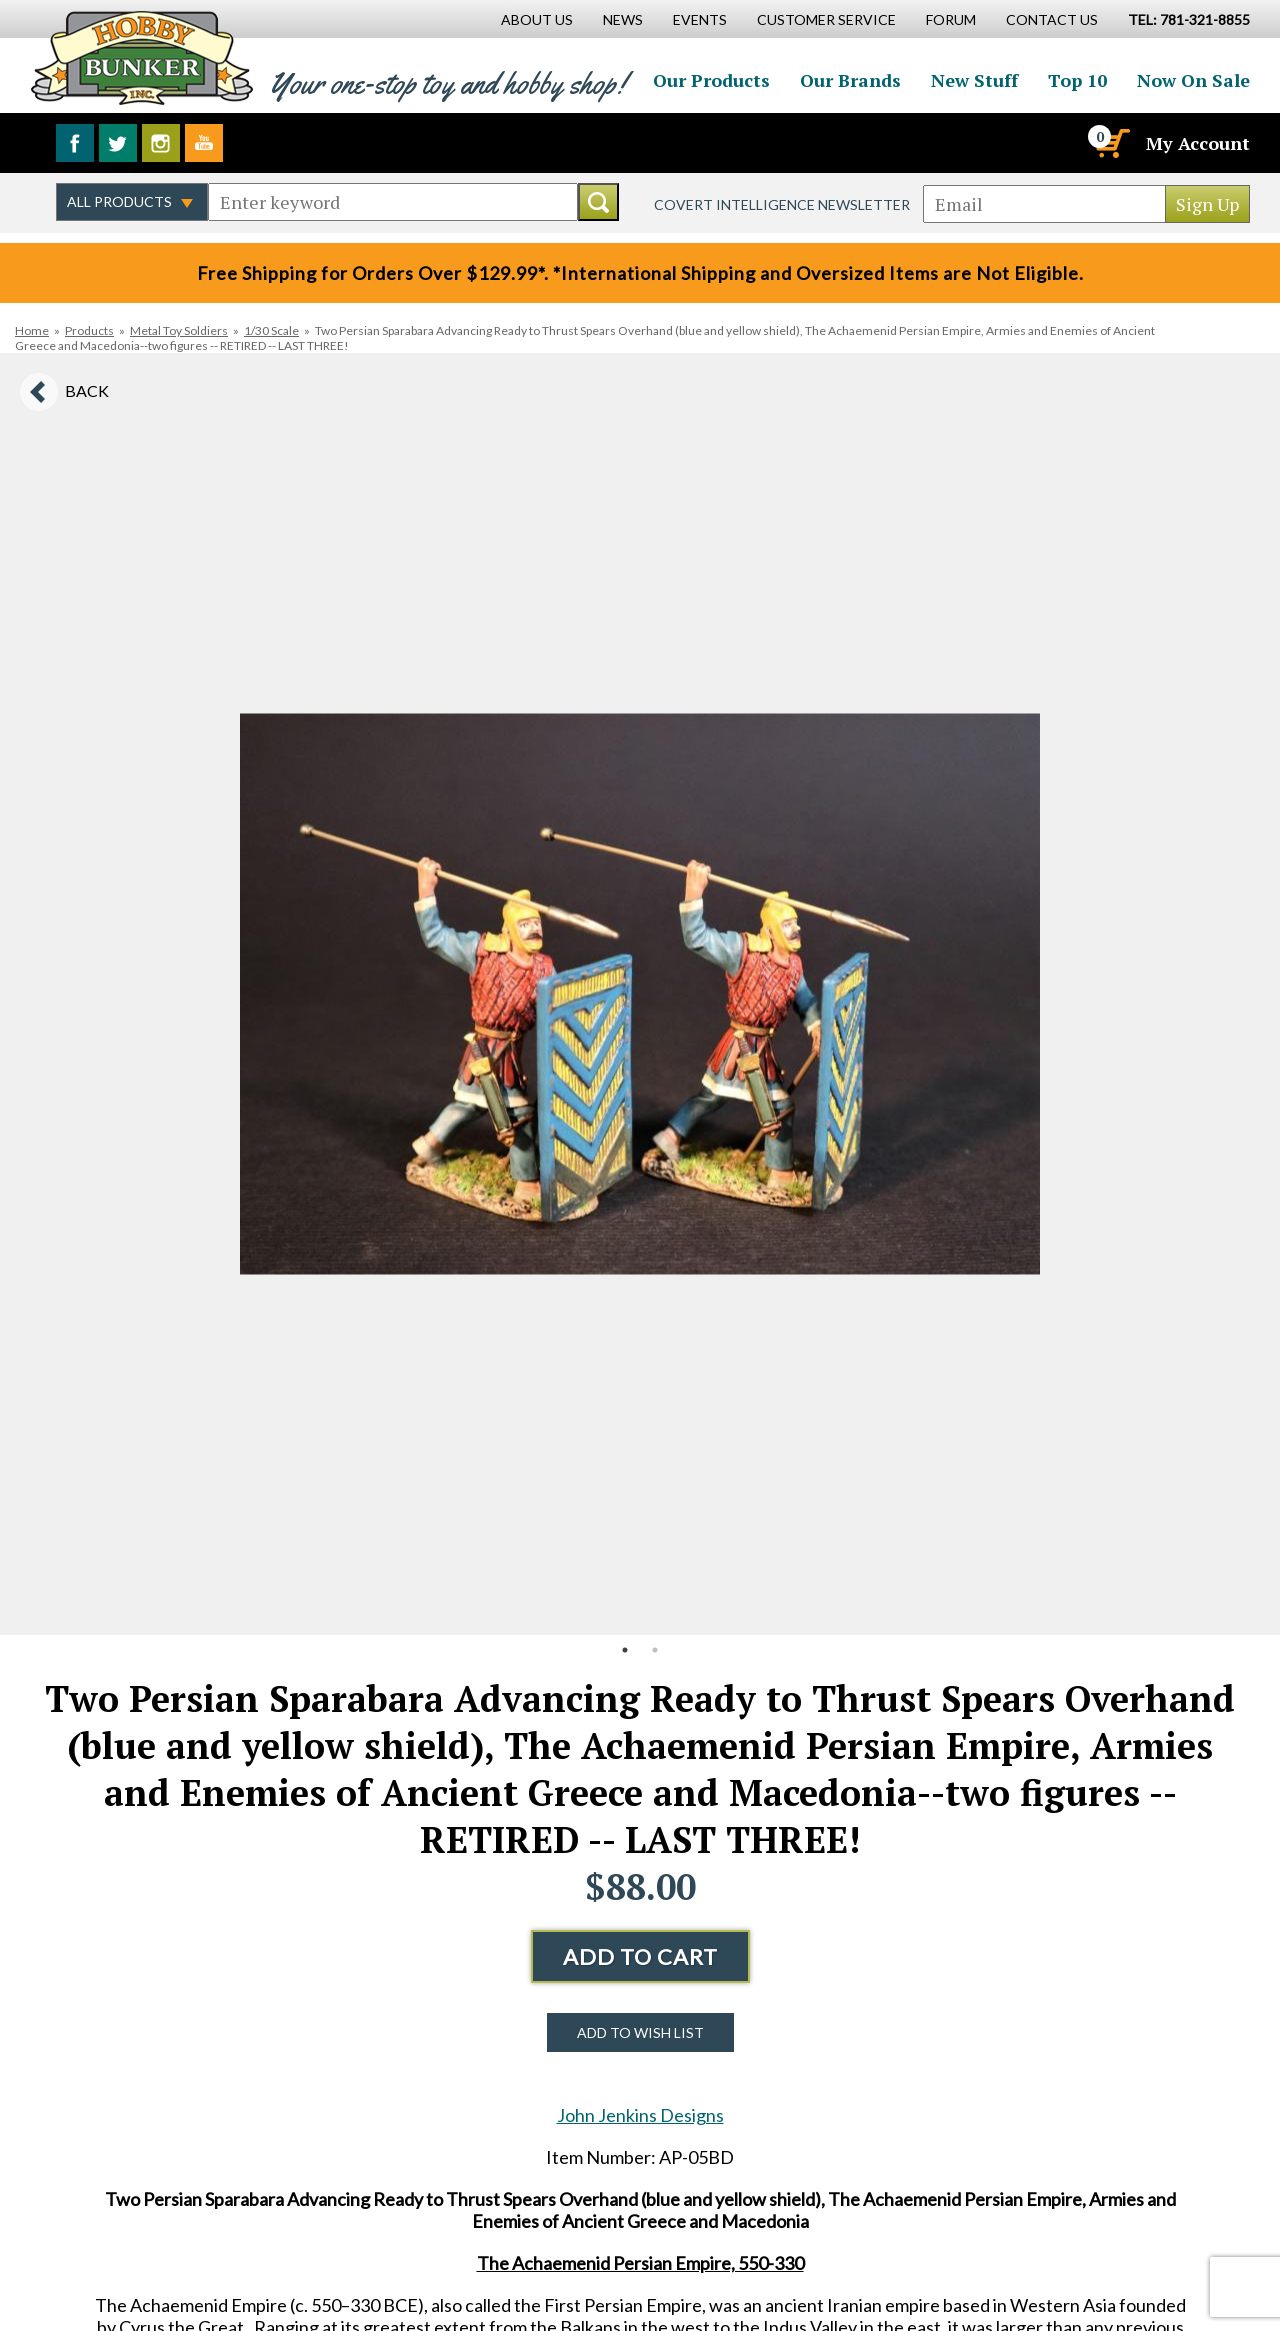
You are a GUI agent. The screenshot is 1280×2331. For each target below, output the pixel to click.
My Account (1198, 143)
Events (700, 19)
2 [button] (655, 1650)
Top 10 (1077, 80)
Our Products (711, 80)
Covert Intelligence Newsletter (782, 204)
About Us (537, 19)
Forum (951, 19)
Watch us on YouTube (204, 143)
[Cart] (1111, 143)
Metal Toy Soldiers (179, 330)
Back (87, 390)
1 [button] (625, 1650)
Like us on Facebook (75, 143)
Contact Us (1052, 19)
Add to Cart (640, 1956)
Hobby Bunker (141, 57)
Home (32, 330)
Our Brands (850, 80)
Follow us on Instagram (161, 143)
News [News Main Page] (623, 19)
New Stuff (974, 80)
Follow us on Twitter (118, 143)
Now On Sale (1193, 80)
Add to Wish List (640, 2032)
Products (89, 330)
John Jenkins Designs (640, 2115)
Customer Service (826, 19)
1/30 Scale (271, 330)
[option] (640, 994)
